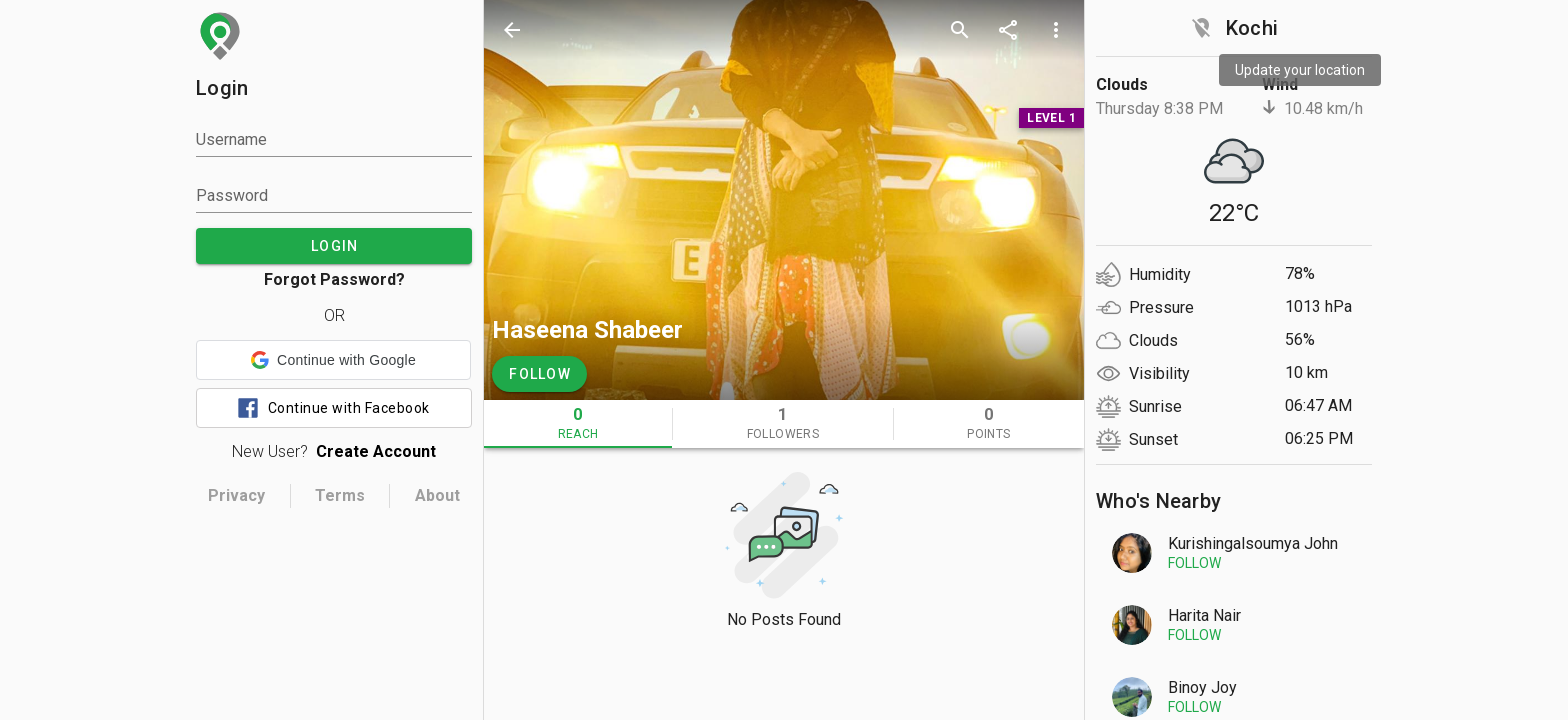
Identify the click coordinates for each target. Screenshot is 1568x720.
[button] (333, 360)
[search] (960, 30)
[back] (512, 30)
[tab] (578, 424)
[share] (1008, 30)
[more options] (1056, 30)
